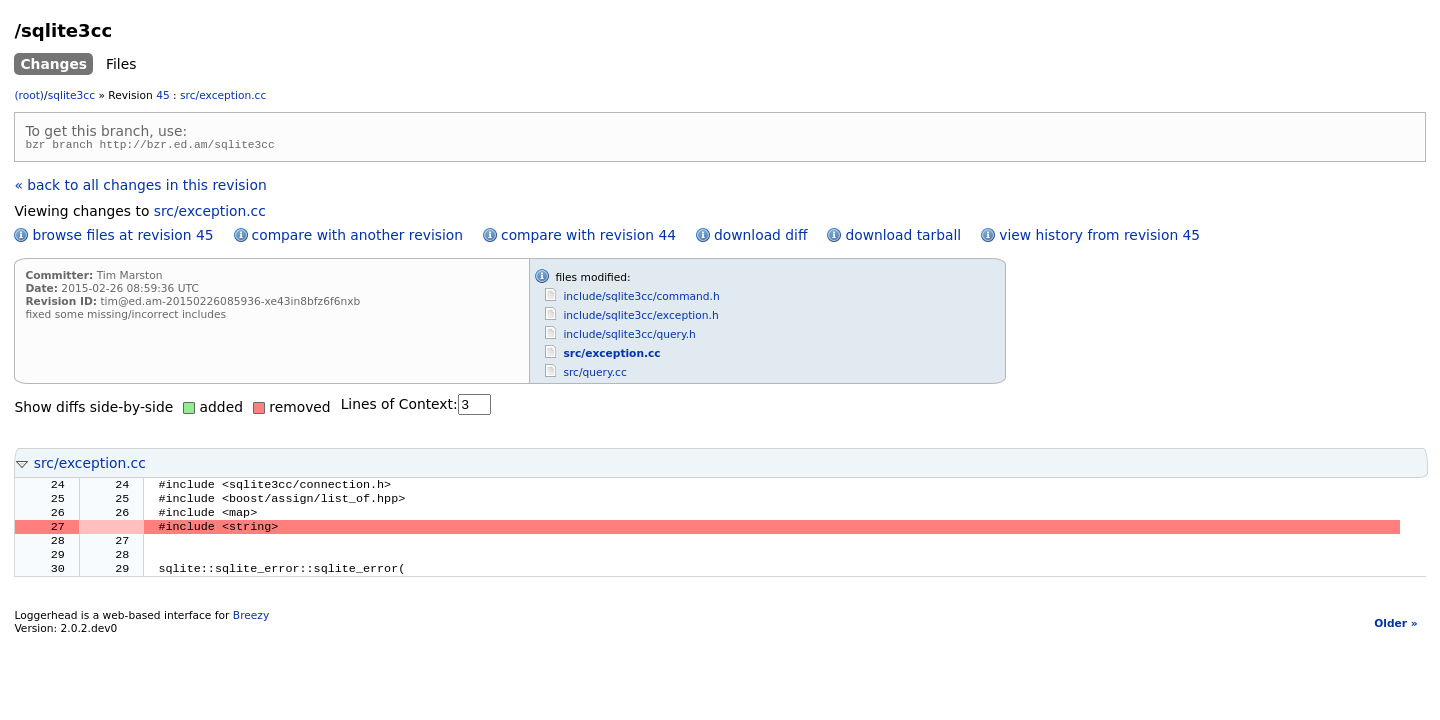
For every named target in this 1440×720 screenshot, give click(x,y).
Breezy (251, 632)
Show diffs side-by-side (93, 410)
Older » (1395, 640)
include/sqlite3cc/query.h (629, 337)
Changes (53, 64)
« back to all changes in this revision (140, 188)
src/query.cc (594, 375)
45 (163, 95)
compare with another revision (357, 238)
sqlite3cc (71, 95)
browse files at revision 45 (122, 238)
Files (121, 64)
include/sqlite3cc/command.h (641, 299)
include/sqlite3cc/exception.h (640, 318)
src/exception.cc (223, 95)
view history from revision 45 (1099, 238)
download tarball (903, 238)
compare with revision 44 (588, 238)
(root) (29, 95)
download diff (760, 238)
